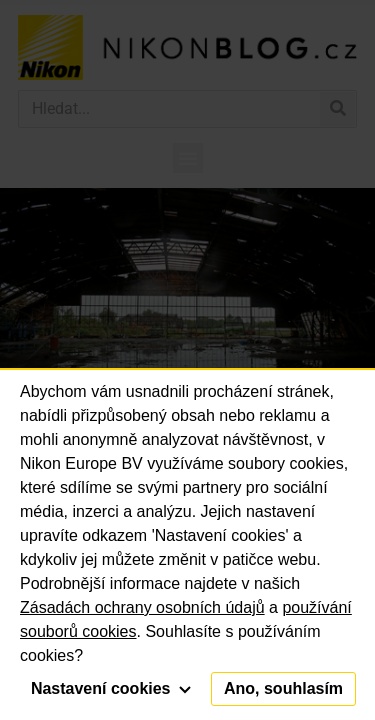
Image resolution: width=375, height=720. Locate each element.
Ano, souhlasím (283, 688)
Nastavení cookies (111, 688)
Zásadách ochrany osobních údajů (142, 607)
